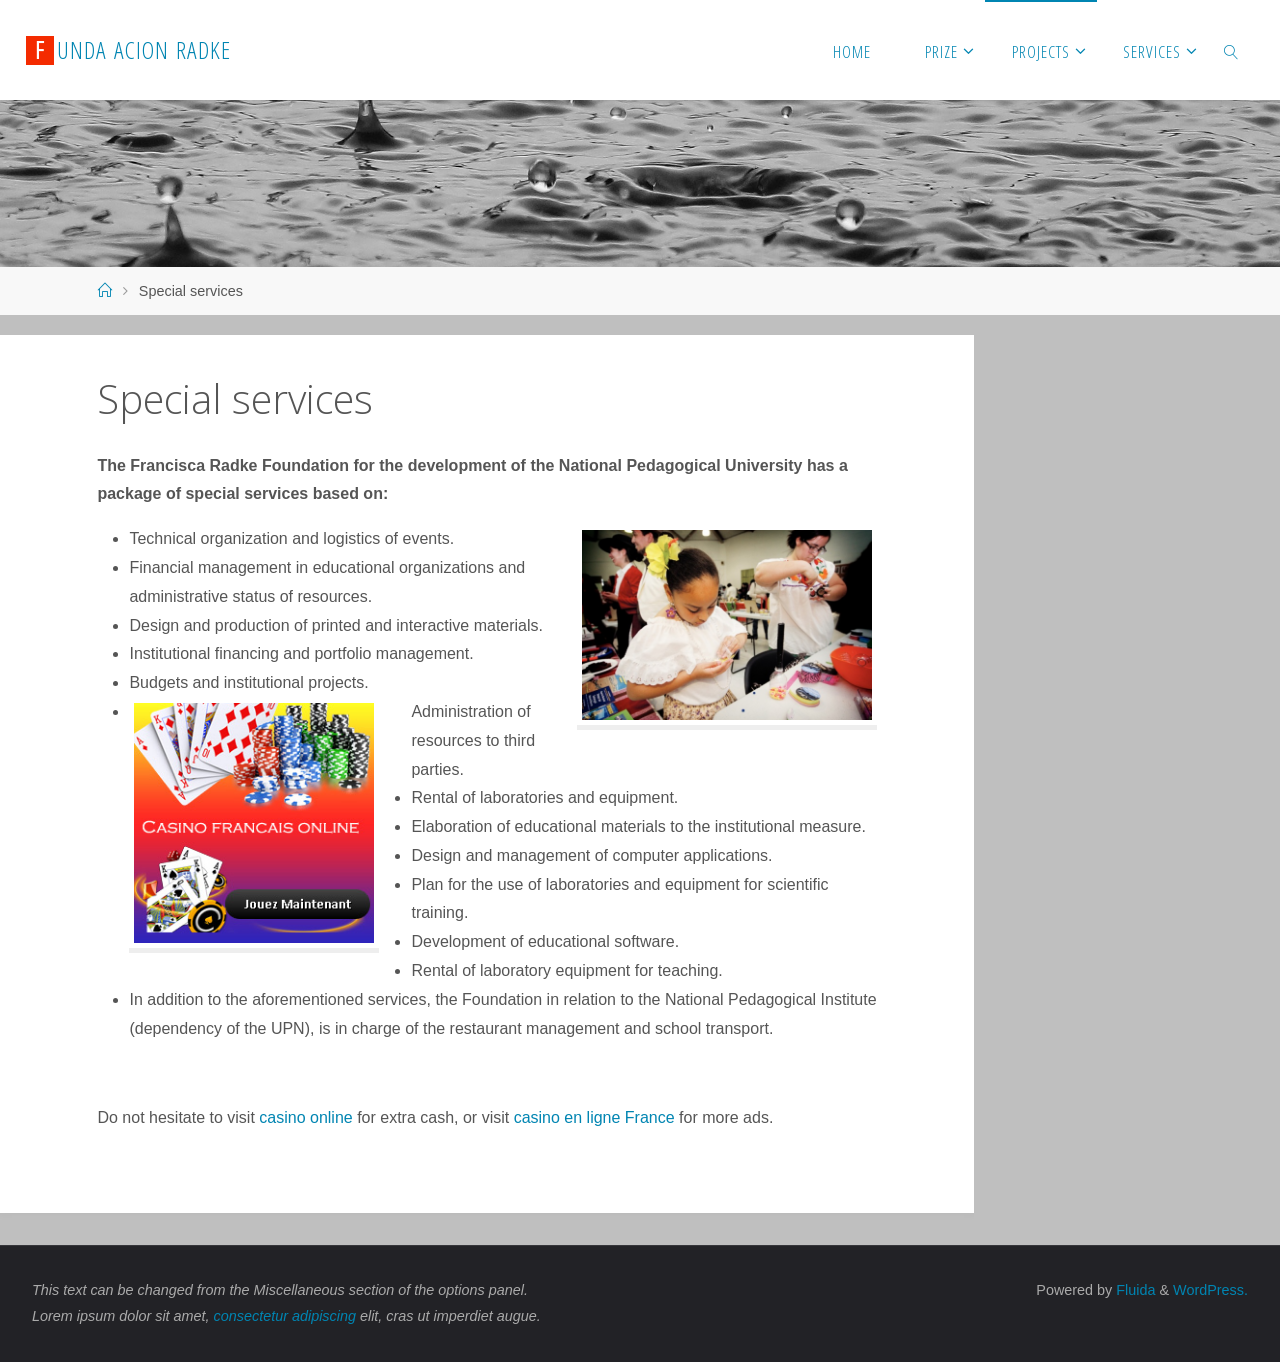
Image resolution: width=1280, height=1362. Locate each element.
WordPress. (1210, 1290)
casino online (305, 1117)
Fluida (1133, 1290)
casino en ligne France (594, 1117)
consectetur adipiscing (285, 1316)
